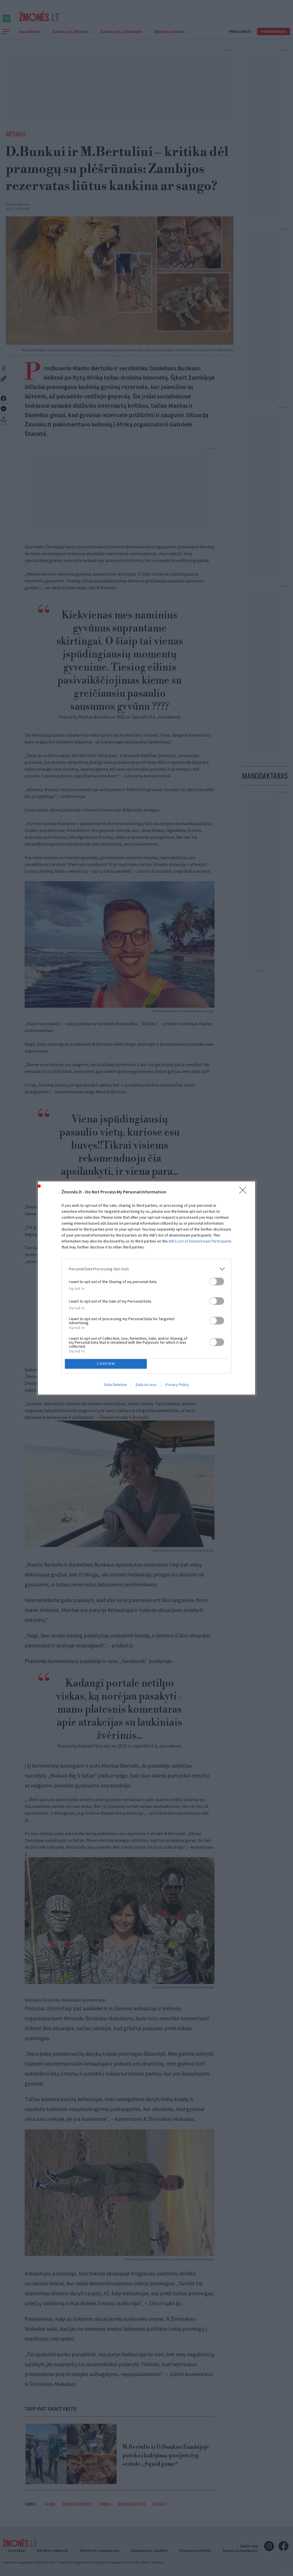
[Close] (244, 1190)
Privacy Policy (177, 1386)
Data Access (146, 1386)
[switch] (216, 1280)
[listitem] (146, 1268)
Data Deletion (115, 1386)
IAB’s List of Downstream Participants (200, 1239)
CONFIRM (107, 1363)
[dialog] (146, 1288)
